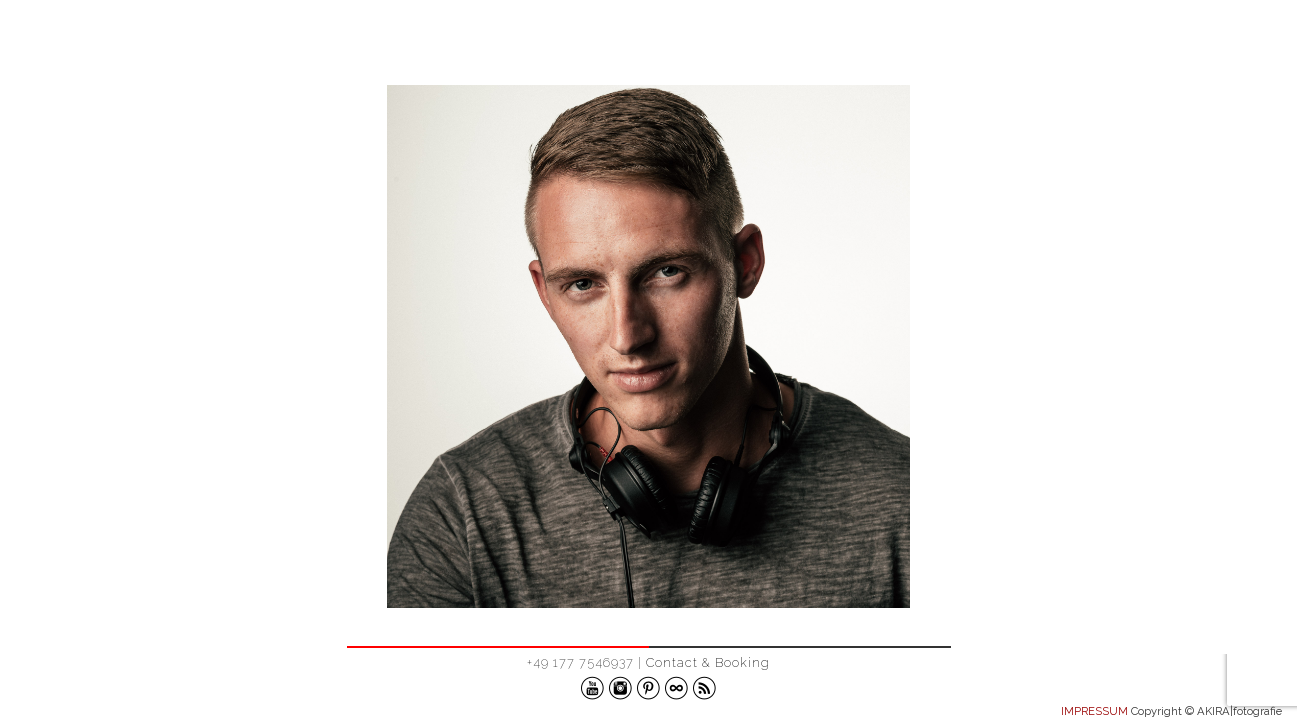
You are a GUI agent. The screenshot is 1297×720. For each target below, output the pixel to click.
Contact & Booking (708, 662)
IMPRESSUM (1094, 711)
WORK (1135, 43)
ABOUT (1225, 43)
